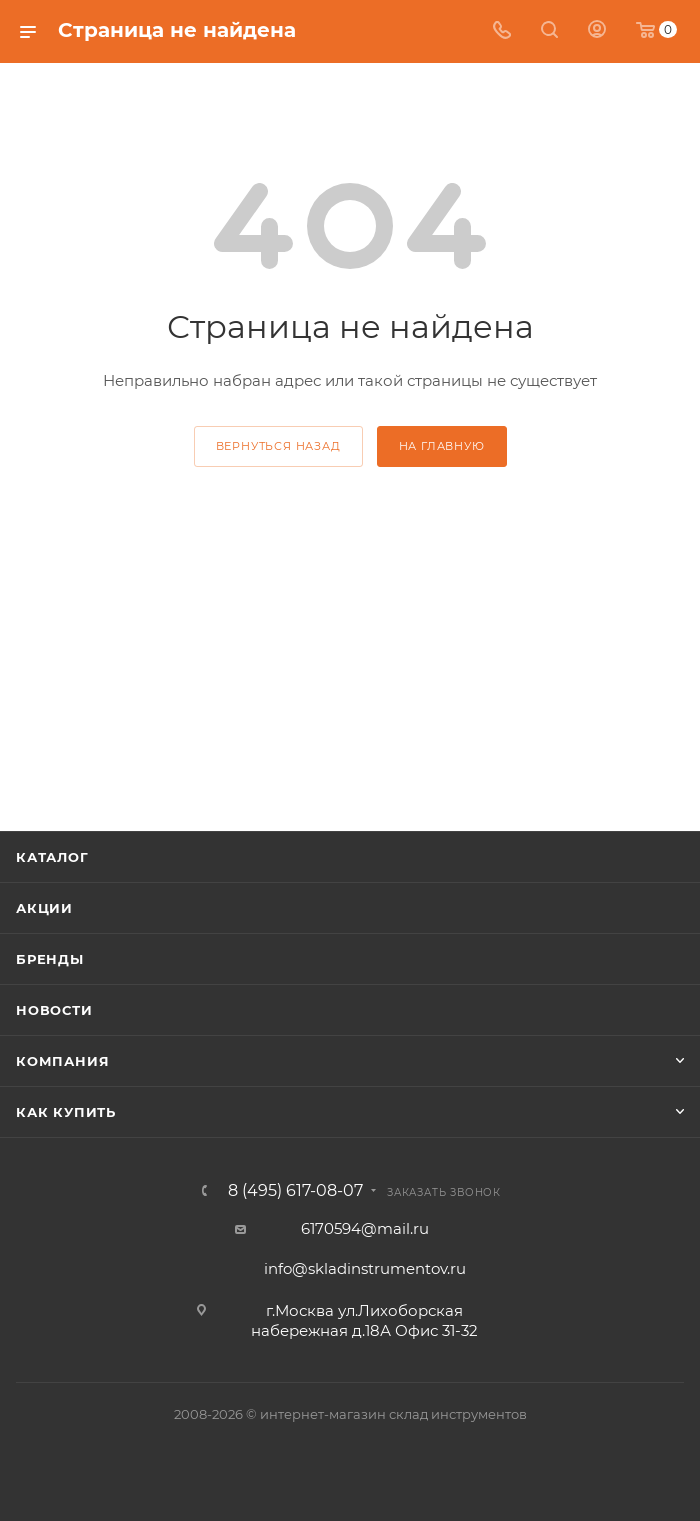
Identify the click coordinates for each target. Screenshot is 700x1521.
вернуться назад (278, 446)
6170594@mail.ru (365, 1228)
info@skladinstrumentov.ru (365, 1268)
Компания (62, 1061)
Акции (44, 908)
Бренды (50, 959)
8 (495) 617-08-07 (295, 1191)
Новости (54, 1010)
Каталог (52, 857)
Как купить (66, 1112)
